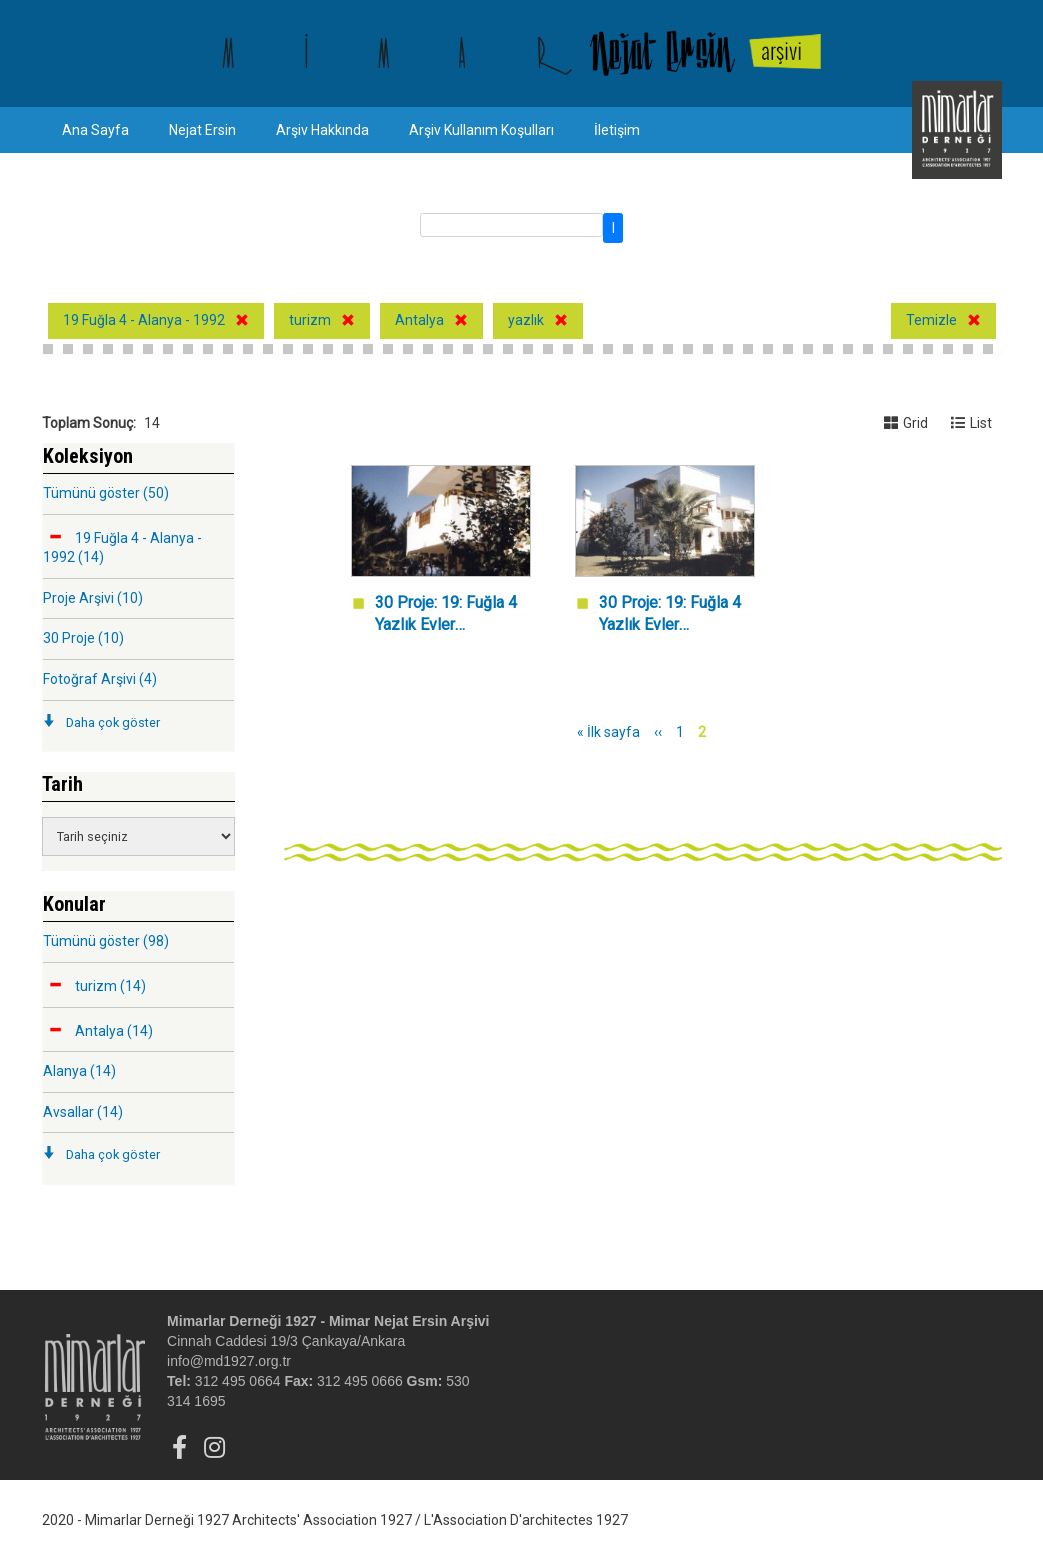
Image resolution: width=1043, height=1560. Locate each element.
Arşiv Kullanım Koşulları (481, 130)
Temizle (931, 320)
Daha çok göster (113, 722)
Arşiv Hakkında (322, 130)
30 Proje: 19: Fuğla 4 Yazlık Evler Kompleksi (446, 615)
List (971, 423)
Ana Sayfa (95, 130)
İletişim (617, 130)
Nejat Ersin (202, 130)
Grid (906, 423)
